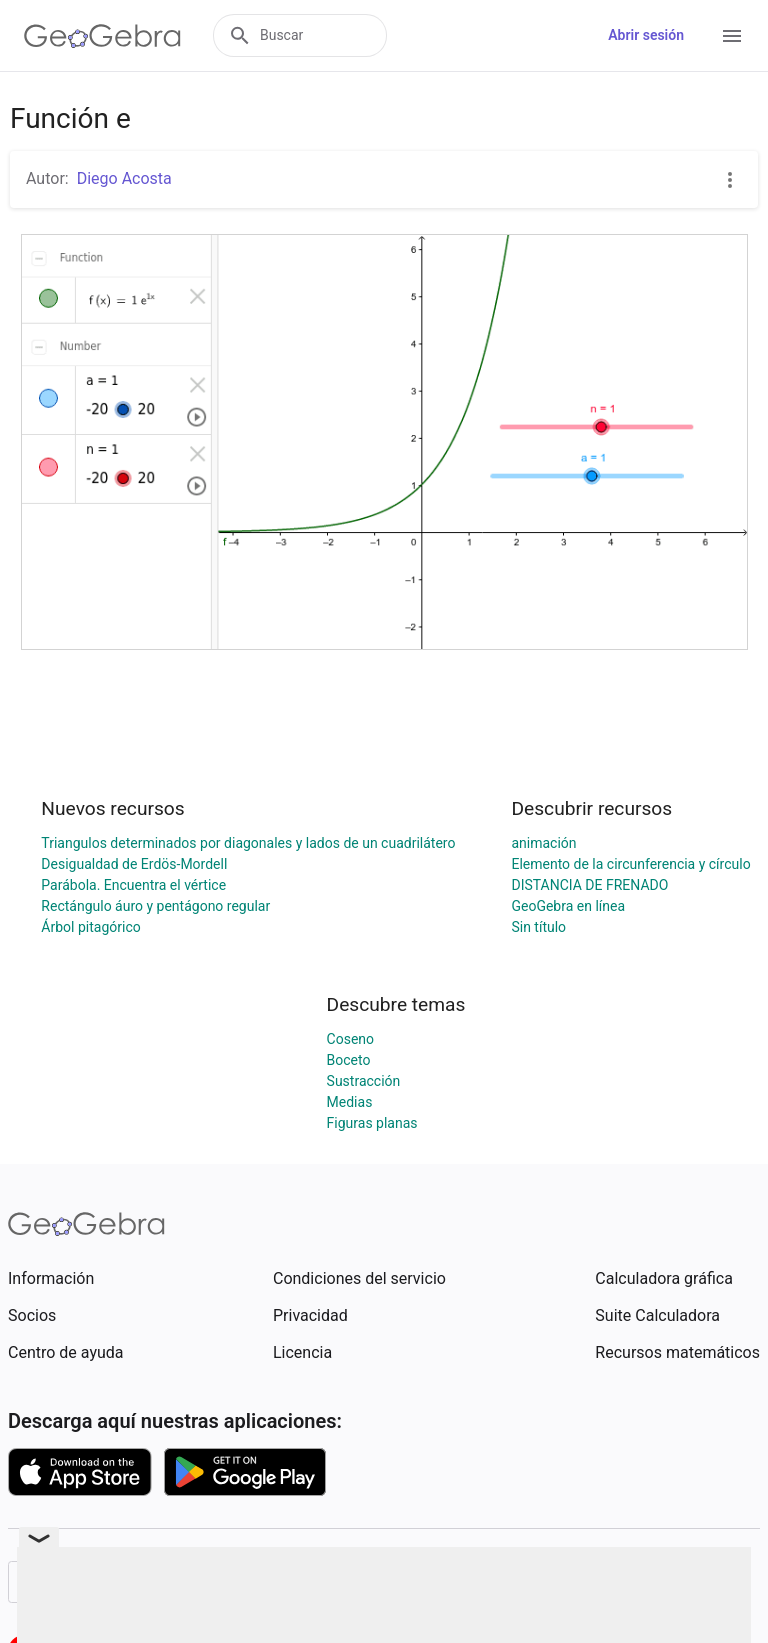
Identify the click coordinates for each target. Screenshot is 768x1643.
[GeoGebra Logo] (102, 36)
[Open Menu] (732, 36)
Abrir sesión (646, 35)
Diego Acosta (124, 178)
